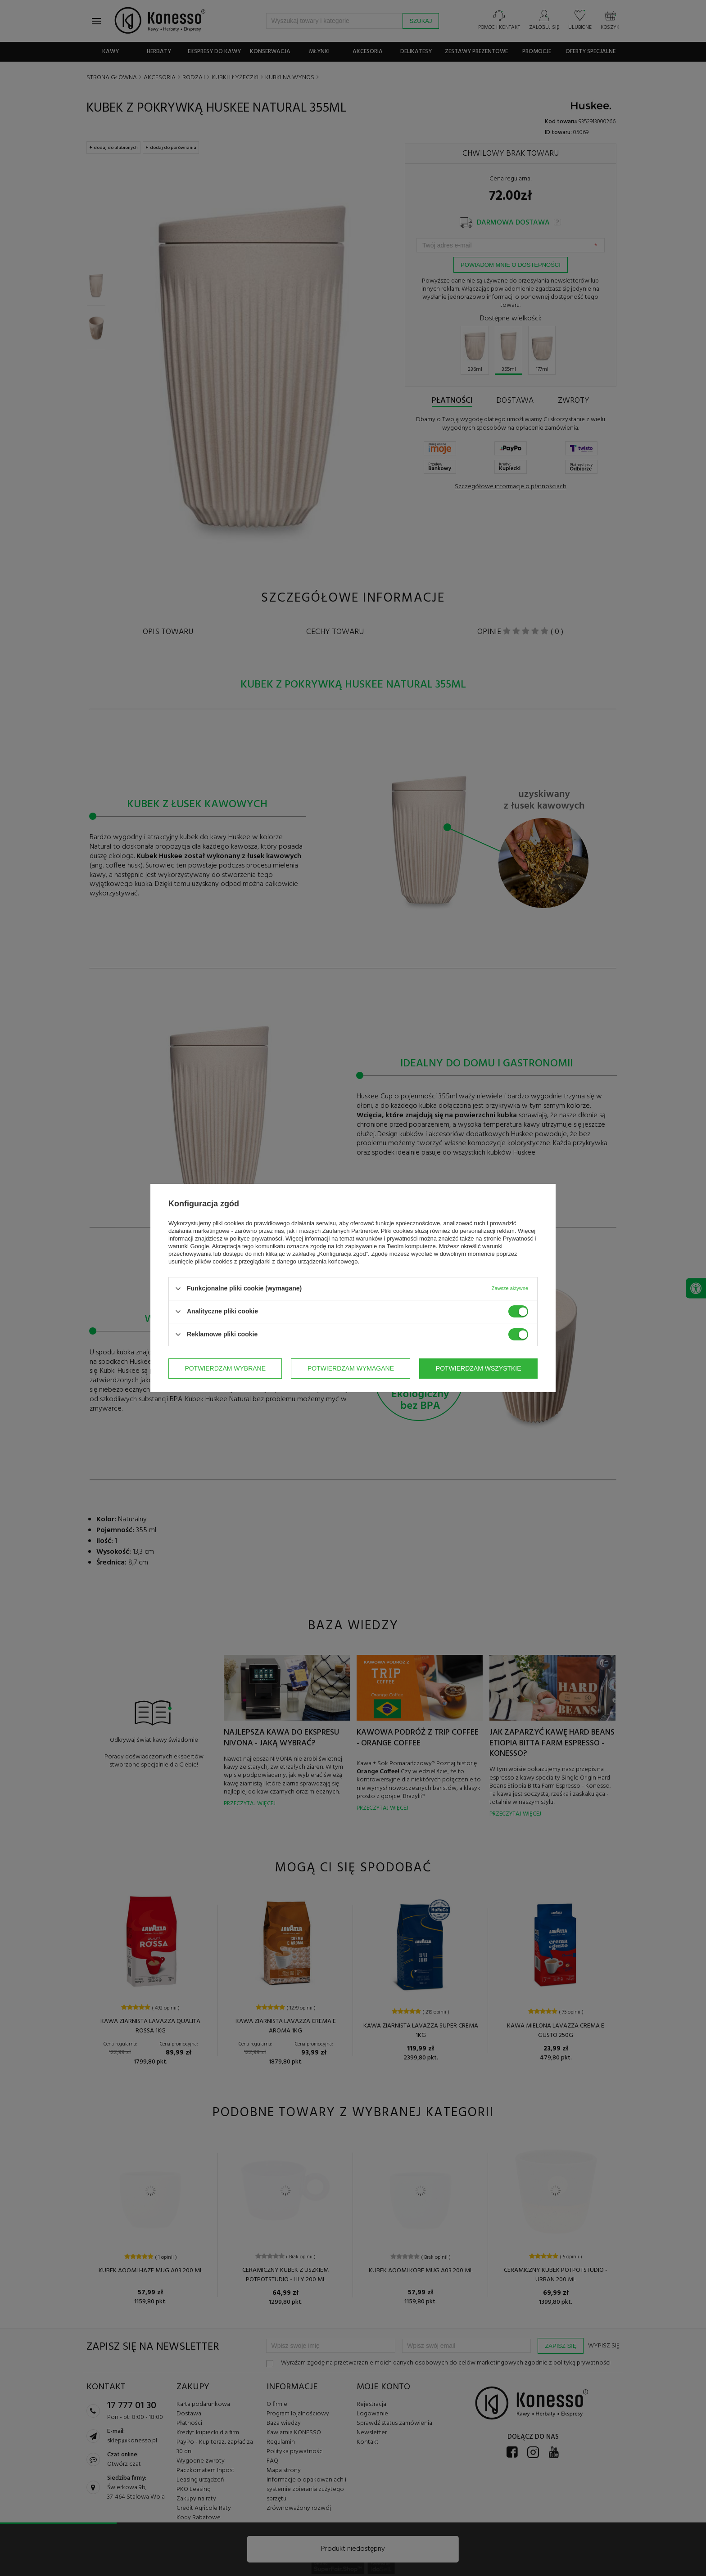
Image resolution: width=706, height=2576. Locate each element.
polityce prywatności (256, 1238)
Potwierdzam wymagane (351, 1368)
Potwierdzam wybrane (225, 1368)
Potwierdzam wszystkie (478, 1368)
